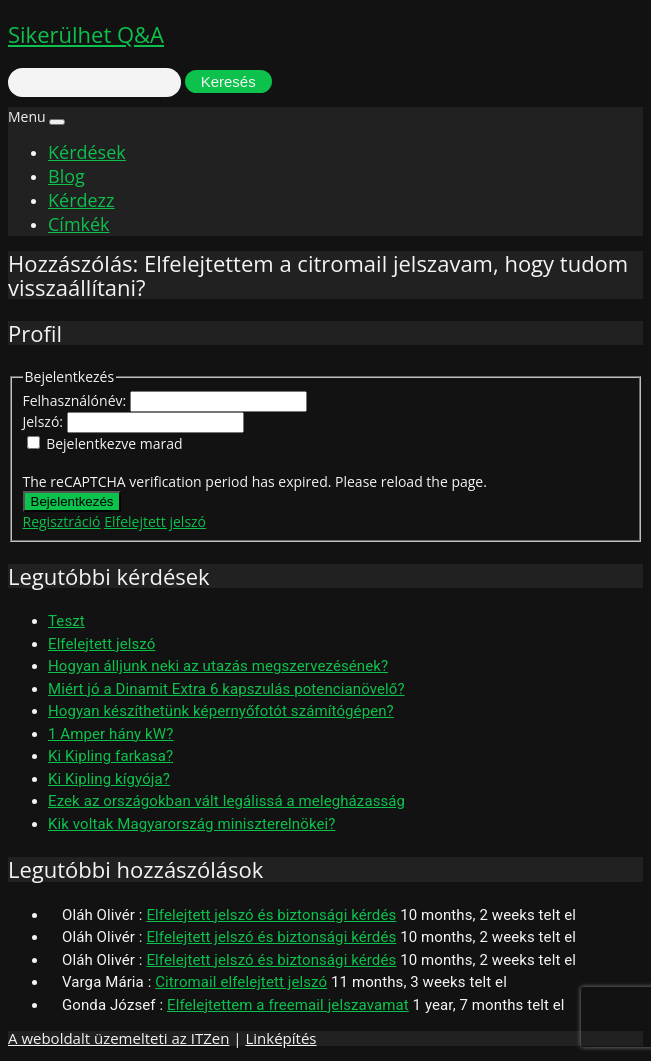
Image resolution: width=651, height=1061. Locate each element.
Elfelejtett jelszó (155, 521)
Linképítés (280, 1038)
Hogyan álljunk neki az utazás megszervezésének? (218, 666)
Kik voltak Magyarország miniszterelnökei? (191, 824)
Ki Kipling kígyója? (109, 779)
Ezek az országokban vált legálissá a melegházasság (226, 801)
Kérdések (87, 152)
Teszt (66, 621)
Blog (66, 176)
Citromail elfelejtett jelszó (241, 982)
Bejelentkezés (72, 501)
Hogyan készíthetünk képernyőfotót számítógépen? (221, 711)
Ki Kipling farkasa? (110, 756)
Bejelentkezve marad (114, 443)
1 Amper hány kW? (110, 734)
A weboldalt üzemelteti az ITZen (118, 1038)
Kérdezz (81, 200)
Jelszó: (45, 421)
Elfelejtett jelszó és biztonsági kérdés (271, 915)
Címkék (79, 224)
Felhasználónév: (76, 400)
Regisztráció (62, 521)
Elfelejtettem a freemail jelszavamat (288, 1005)
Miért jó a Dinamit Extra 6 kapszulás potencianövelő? (226, 689)
